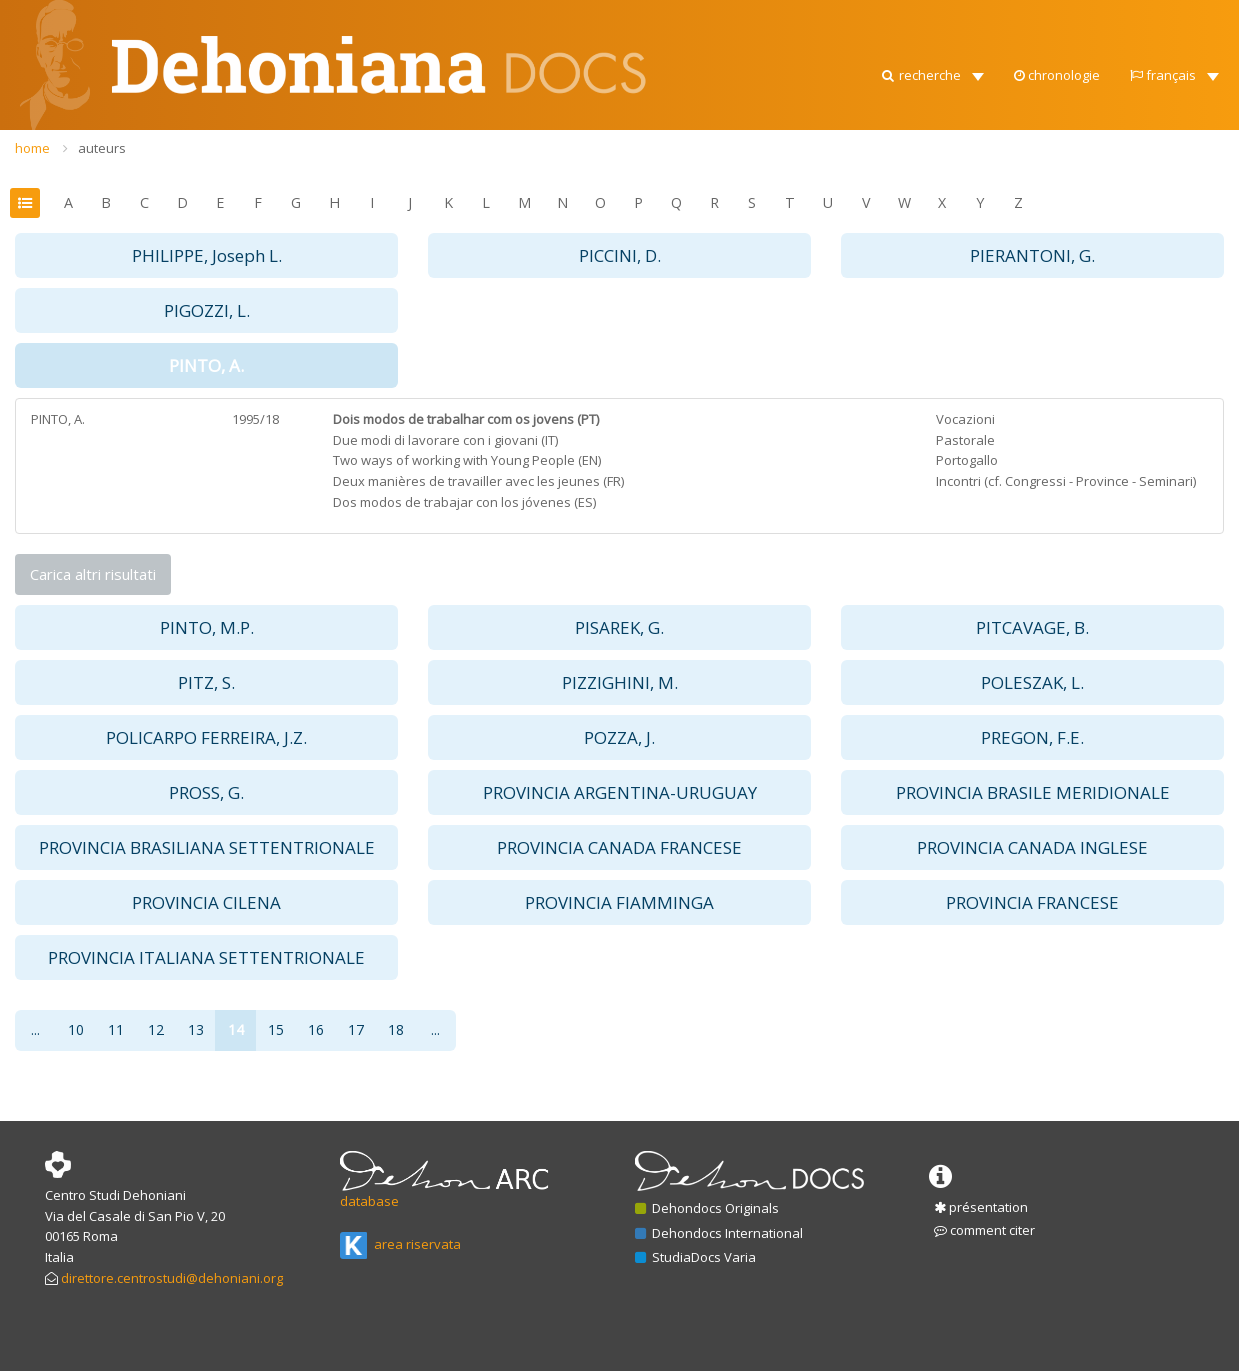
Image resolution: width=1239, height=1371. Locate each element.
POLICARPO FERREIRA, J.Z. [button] (206, 737)
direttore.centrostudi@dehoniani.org (172, 1278)
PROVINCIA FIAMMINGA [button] (619, 902)
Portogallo (967, 460)
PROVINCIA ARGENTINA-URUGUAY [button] (620, 792)
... (35, 1029)
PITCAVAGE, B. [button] (1032, 627)
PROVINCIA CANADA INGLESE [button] (1032, 847)
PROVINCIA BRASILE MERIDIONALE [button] (1033, 792)
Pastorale (965, 440)
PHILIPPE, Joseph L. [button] (207, 255)
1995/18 (255, 419)
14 (236, 1029)
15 (276, 1029)
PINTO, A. (58, 419)
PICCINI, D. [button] (620, 255)
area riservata (400, 1244)
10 (76, 1029)
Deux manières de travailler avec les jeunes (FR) (478, 481)
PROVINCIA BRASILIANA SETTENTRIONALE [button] (207, 847)
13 (196, 1029)
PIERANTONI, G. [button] (1032, 255)
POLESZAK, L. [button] (1032, 682)
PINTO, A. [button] (206, 365)
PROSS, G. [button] (206, 792)
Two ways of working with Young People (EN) (467, 460)
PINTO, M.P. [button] (207, 627)
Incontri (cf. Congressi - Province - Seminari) (1066, 481)
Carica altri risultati (93, 574)
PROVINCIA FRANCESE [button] (1032, 902)
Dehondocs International (719, 1233)
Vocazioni (965, 419)
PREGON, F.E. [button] (1032, 737)
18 (396, 1029)
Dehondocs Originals (707, 1208)
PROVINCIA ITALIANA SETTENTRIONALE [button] (206, 957)
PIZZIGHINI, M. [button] (620, 682)
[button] (931, 70)
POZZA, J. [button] (619, 737)
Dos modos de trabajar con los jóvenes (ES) (464, 502)
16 (316, 1029)
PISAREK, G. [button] (619, 627)
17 (356, 1029)
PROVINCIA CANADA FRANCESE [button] (619, 847)
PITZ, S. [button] (206, 682)
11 (116, 1029)
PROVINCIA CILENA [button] (206, 902)
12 (156, 1029)
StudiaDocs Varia (695, 1257)
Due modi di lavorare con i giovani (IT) (445, 440)
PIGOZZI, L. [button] (207, 310)
